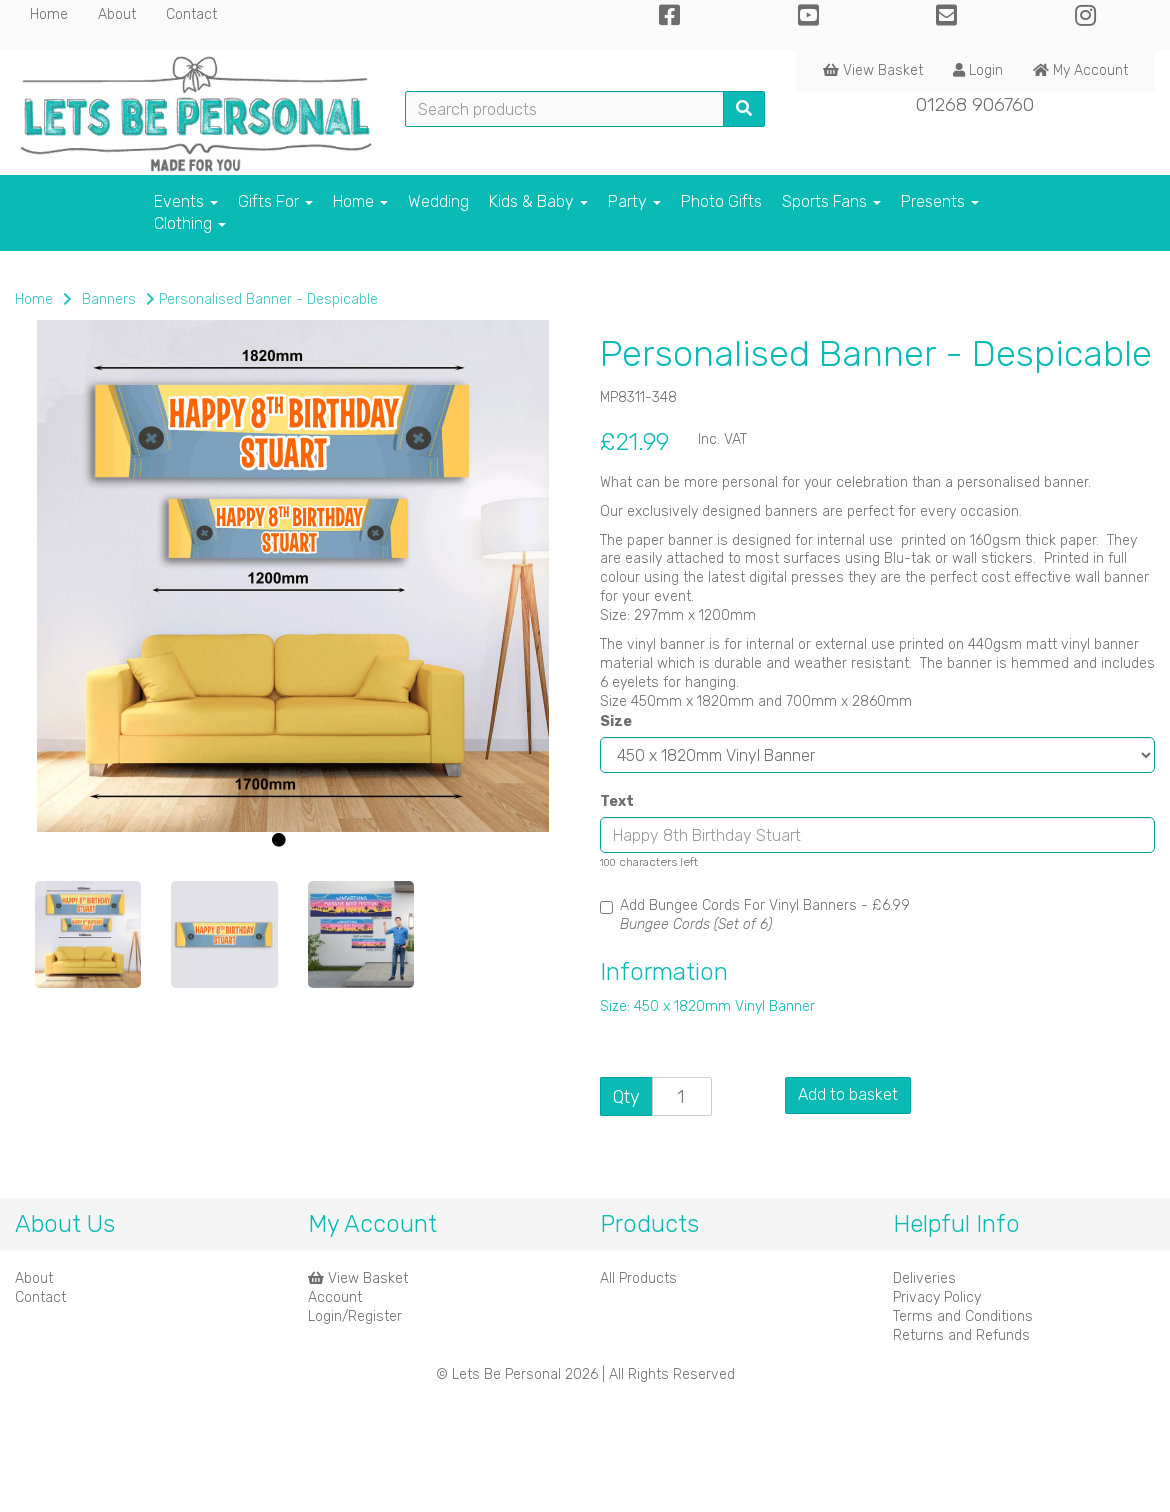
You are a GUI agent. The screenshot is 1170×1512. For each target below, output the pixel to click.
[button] (66, 726)
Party (634, 201)
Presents (940, 201)
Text (617, 801)
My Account (1080, 70)
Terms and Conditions (963, 1316)
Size (616, 721)
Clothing (190, 223)
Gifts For (275, 201)
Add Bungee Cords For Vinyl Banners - (755, 915)
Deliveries (924, 1278)
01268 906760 (975, 104)
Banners (109, 299)
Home (49, 14)
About (117, 14)
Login (978, 70)
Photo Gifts (721, 201)
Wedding (438, 201)
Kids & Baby (538, 201)
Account (335, 1297)
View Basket (873, 70)
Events (186, 201)
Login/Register (355, 1316)
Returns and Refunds (961, 1335)
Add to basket (848, 1094)
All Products (638, 1278)
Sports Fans (831, 201)
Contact (191, 14)
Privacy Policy (937, 1297)
